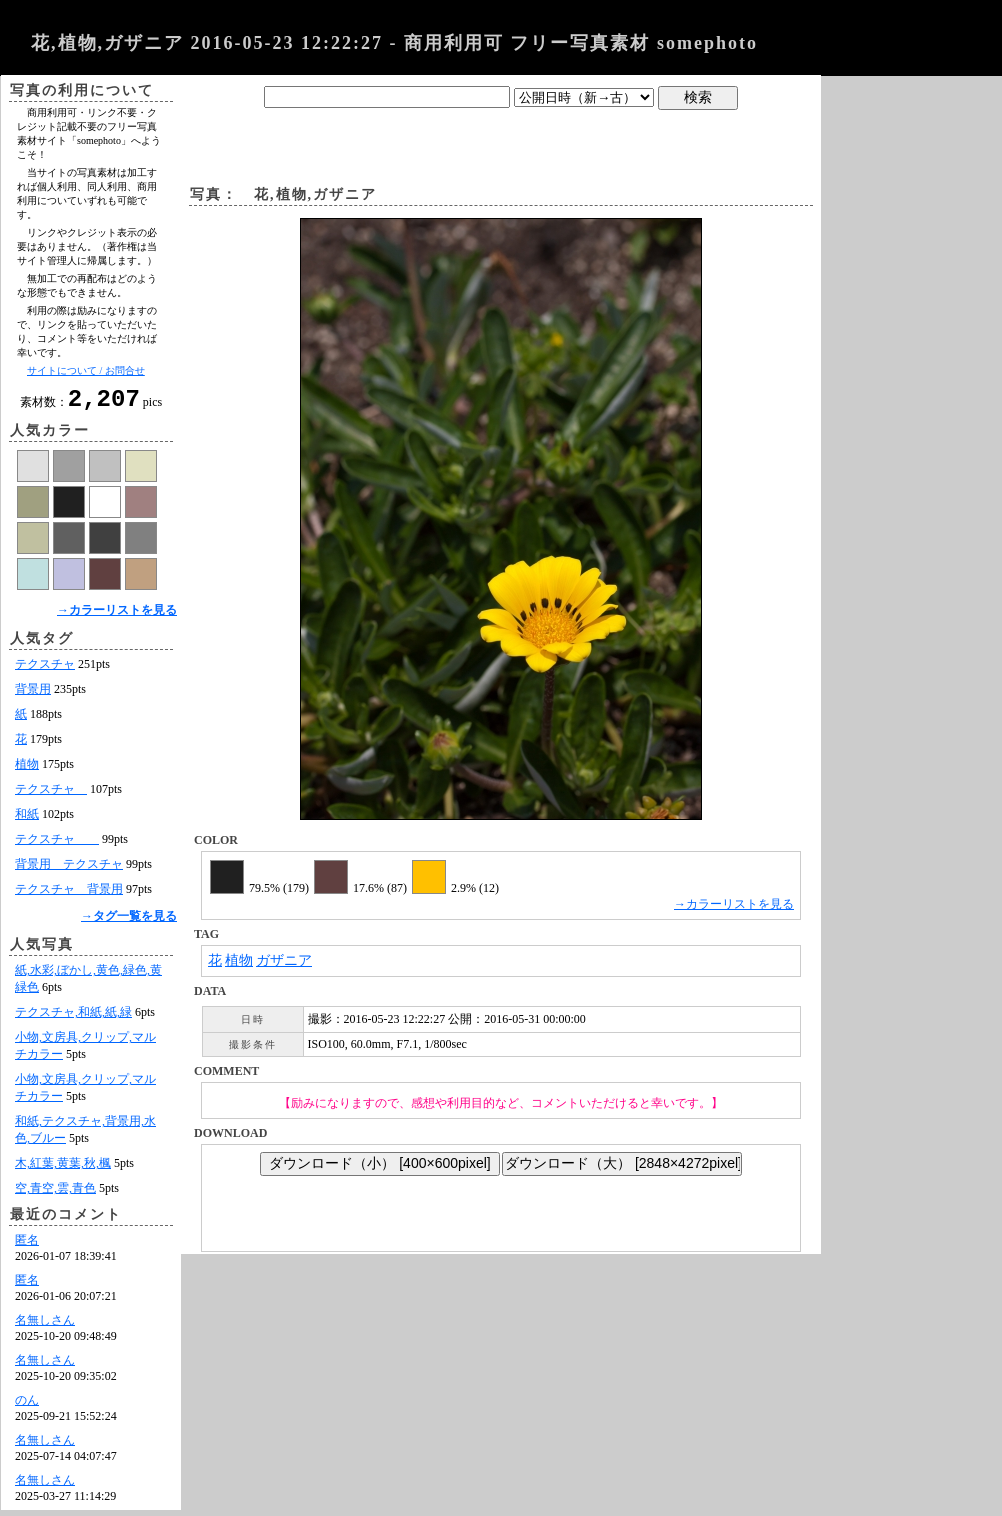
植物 (27, 770)
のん (27, 1406)
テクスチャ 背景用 (69, 895)
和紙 (27, 820)
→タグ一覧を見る (129, 922)
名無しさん (45, 1326)
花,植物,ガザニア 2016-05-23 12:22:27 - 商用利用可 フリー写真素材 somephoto (394, 43)
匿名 (27, 1246)
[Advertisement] (501, 143)
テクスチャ (45, 670)
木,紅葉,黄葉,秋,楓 (63, 1169)
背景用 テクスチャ (69, 870)
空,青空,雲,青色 (55, 1194)
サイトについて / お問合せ (86, 370)
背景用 (33, 695)
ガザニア (284, 960)
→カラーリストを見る (117, 616)
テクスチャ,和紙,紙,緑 (73, 1018)
